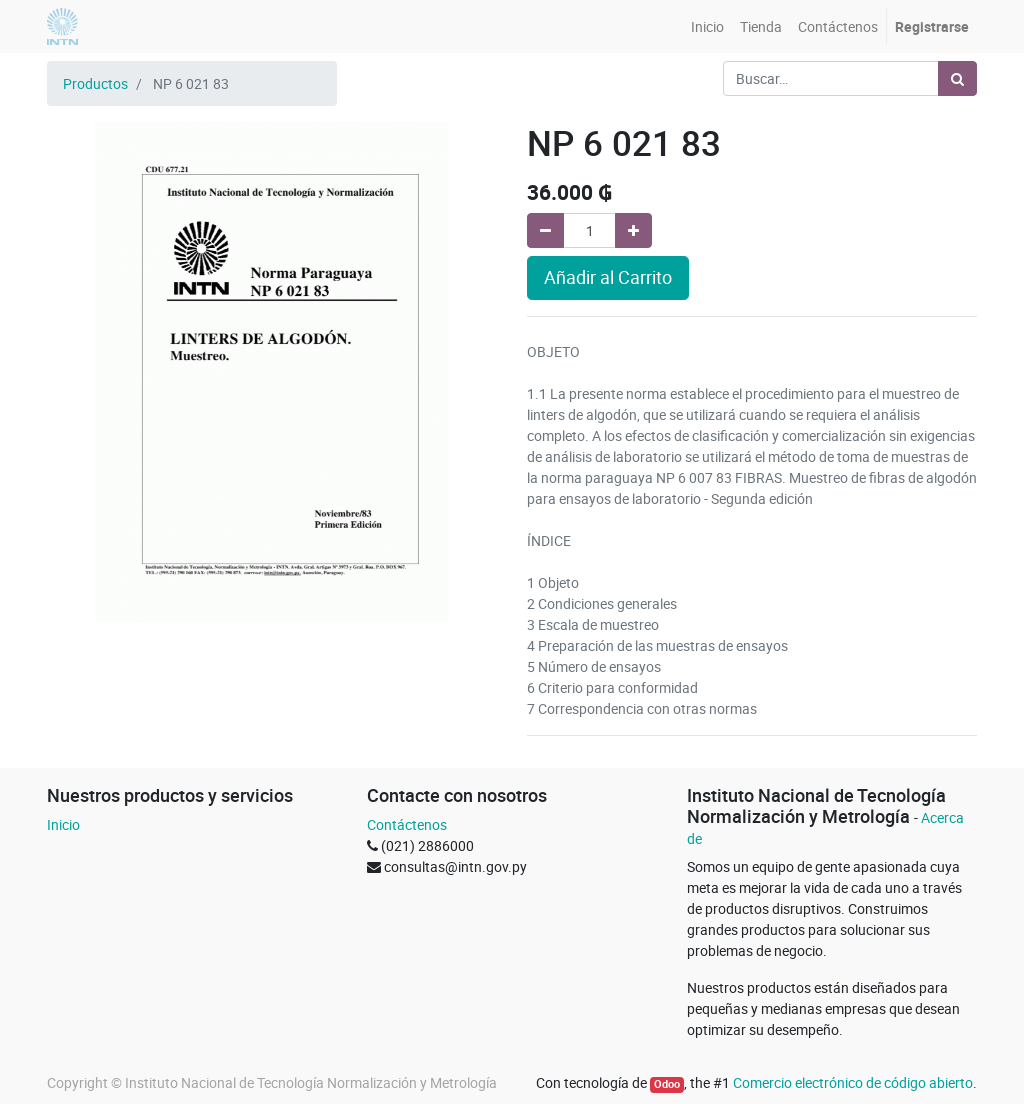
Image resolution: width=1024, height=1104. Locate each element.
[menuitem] (707, 26)
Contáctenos (407, 824)
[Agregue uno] (633, 230)
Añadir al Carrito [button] (608, 277)
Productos (95, 83)
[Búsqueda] (957, 78)
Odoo (667, 1084)
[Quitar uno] (545, 230)
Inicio (63, 824)
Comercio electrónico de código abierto (853, 1082)
